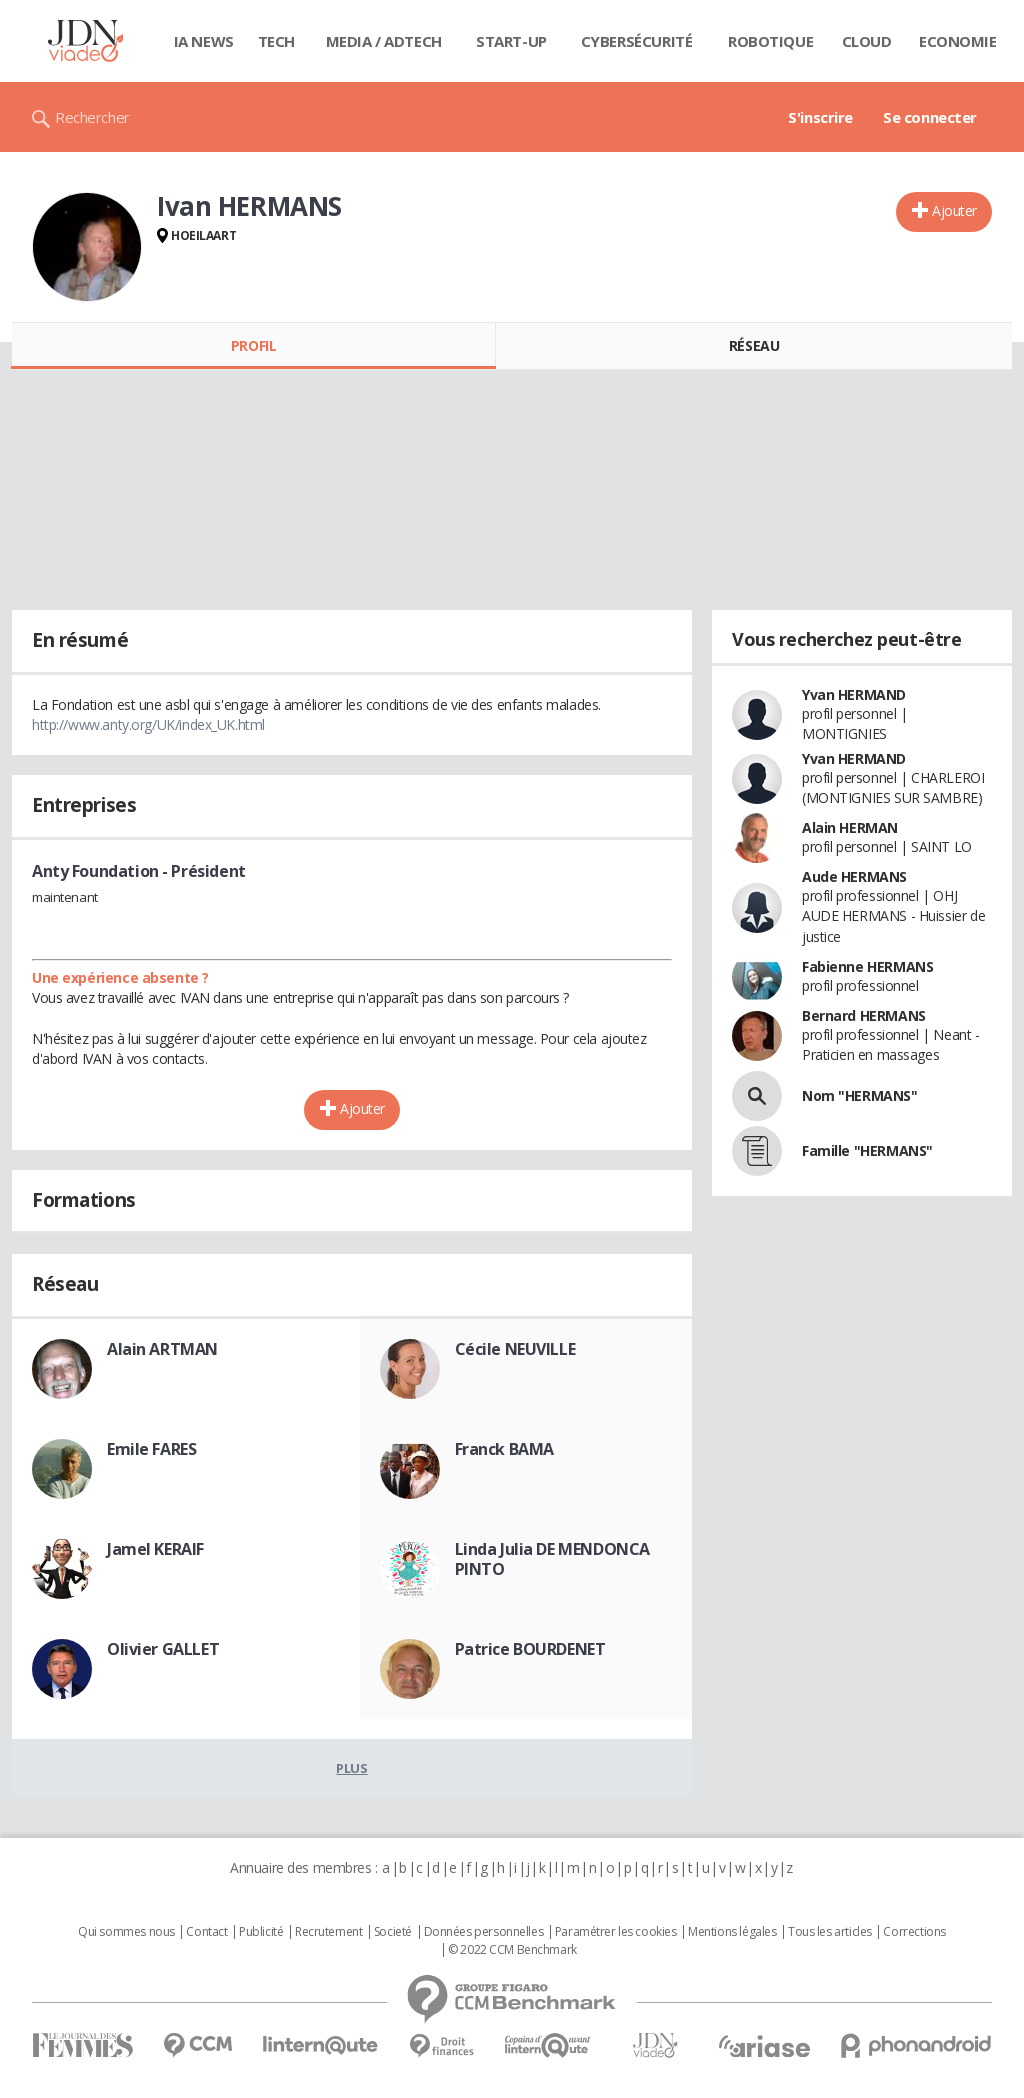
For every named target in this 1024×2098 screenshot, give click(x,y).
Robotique (770, 41)
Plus (351, 1768)
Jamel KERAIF (155, 1549)
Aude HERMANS (854, 876)
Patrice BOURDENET (530, 1649)
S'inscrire (820, 117)
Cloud (867, 41)
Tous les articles (830, 1932)
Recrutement (328, 1932)
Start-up (511, 41)
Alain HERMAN (850, 827)
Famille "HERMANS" (867, 1150)
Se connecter (930, 117)
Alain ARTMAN (162, 1349)
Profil (253, 345)
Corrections (914, 1932)
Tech (276, 41)
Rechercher (92, 117)
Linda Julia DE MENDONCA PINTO (552, 1559)
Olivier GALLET (163, 1649)
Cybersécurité (637, 41)
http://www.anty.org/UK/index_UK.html (148, 724)
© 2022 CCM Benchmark (512, 1950)
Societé (393, 1932)
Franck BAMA (504, 1449)
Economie (958, 41)
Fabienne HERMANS (867, 966)
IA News (204, 41)
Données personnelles (484, 1932)
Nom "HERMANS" (860, 1095)
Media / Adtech (384, 41)
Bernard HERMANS (864, 1015)
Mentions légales (732, 1932)
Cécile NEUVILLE (515, 1349)
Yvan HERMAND (854, 694)
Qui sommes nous (126, 1932)
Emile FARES (151, 1449)
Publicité (261, 1932)
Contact (206, 1932)
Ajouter (954, 210)
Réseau (754, 345)
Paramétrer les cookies (616, 1932)
